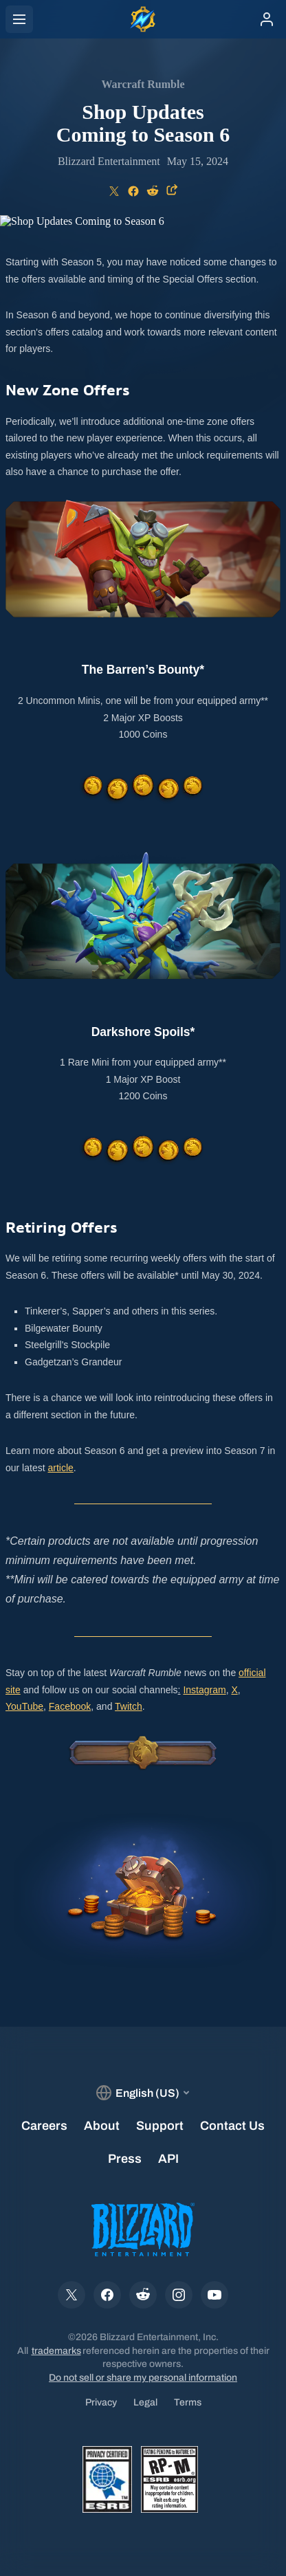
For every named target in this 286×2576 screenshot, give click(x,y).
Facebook (70, 1706)
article (60, 1467)
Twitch (128, 1706)
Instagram (204, 1689)
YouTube (24, 1706)
